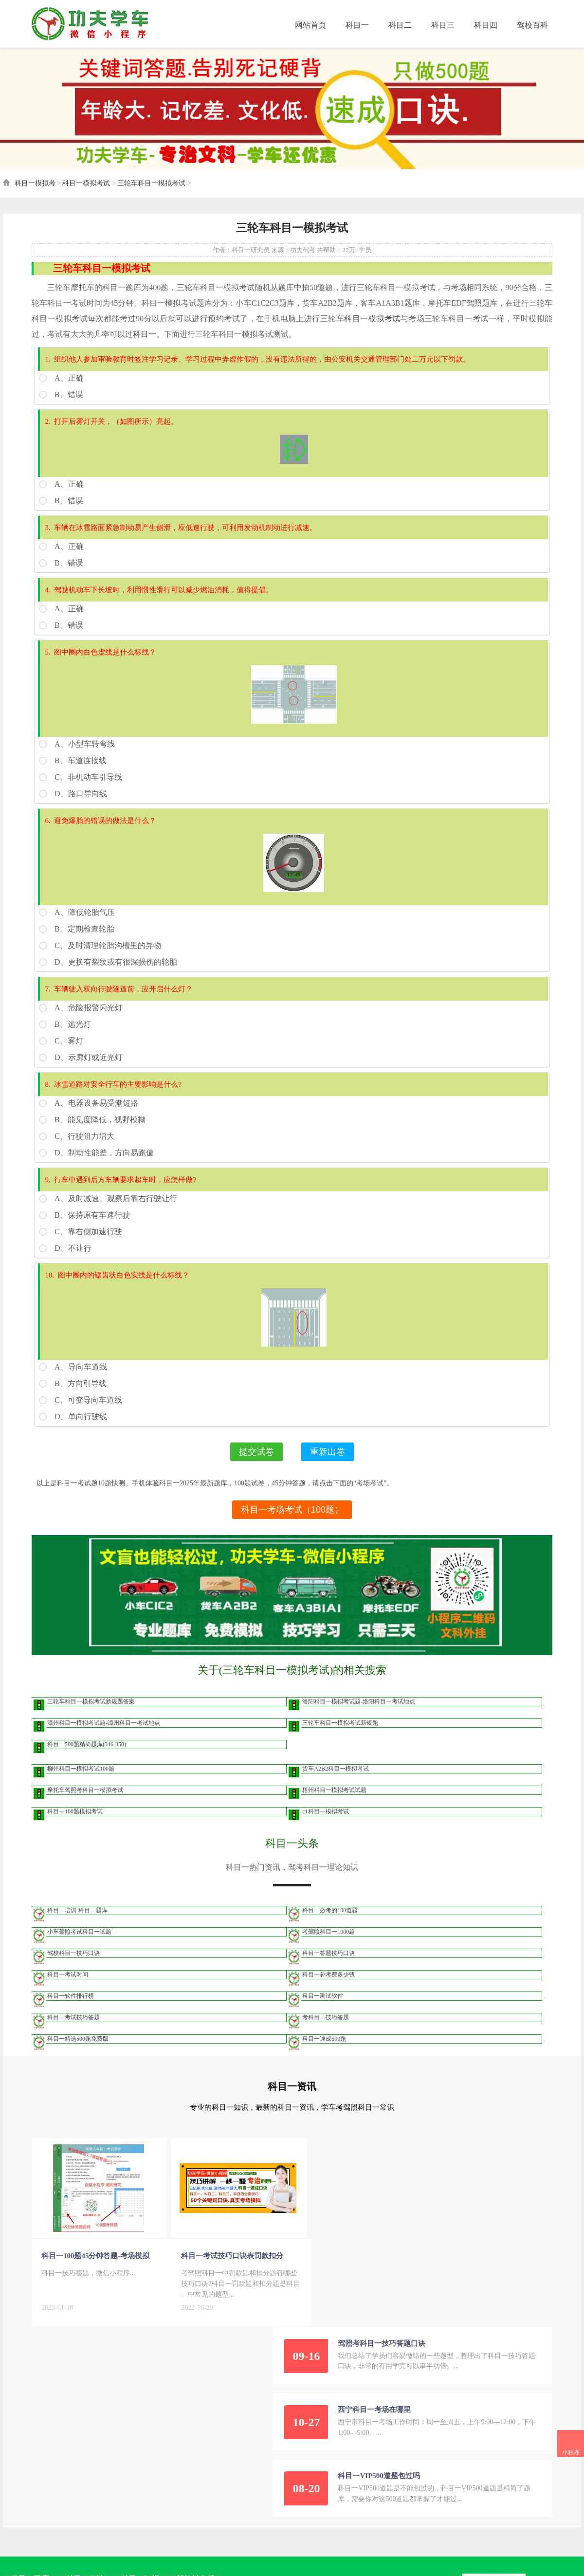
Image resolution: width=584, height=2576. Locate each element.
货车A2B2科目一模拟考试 (335, 1782)
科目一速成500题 (324, 2052)
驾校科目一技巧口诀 (71, 1966)
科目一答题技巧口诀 (328, 1966)
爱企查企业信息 (239, 2466)
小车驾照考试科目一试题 (77, 1945)
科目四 (482, 24)
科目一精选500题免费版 (75, 2052)
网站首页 (307, 24)
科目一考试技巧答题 (71, 2031)
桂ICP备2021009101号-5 (158, 2466)
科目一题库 (27, 2404)
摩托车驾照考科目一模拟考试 (83, 1803)
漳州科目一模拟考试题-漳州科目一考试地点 (101, 1736)
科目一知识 (137, 2404)
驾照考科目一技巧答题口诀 (406, 2167)
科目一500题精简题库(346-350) (84, 1757)
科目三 (440, 24)
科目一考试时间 (65, 1988)
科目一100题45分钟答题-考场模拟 (93, 2270)
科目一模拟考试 (84, 190)
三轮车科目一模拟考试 (149, 190)
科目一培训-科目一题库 (75, 1923)
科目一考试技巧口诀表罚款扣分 (219, 2270)
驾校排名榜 (192, 2404)
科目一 (354, 24)
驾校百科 (529, 24)
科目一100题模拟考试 (72, 1825)
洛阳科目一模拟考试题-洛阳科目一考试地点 (358, 1715)
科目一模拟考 (32, 190)
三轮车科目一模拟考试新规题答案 (88, 1715)
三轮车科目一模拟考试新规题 (340, 1736)
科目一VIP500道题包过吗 (403, 2300)
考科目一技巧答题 (325, 2031)
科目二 (397, 24)
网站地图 (204, 2466)
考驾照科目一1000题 (328, 1945)
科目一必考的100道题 (330, 1923)
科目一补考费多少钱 (328, 1988)
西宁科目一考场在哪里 (399, 2233)
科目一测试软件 (322, 2009)
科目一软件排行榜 (68, 2009)
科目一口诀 (82, 2404)
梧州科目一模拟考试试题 (334, 1803)
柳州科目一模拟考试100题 (78, 1782)
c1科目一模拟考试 (325, 1825)
